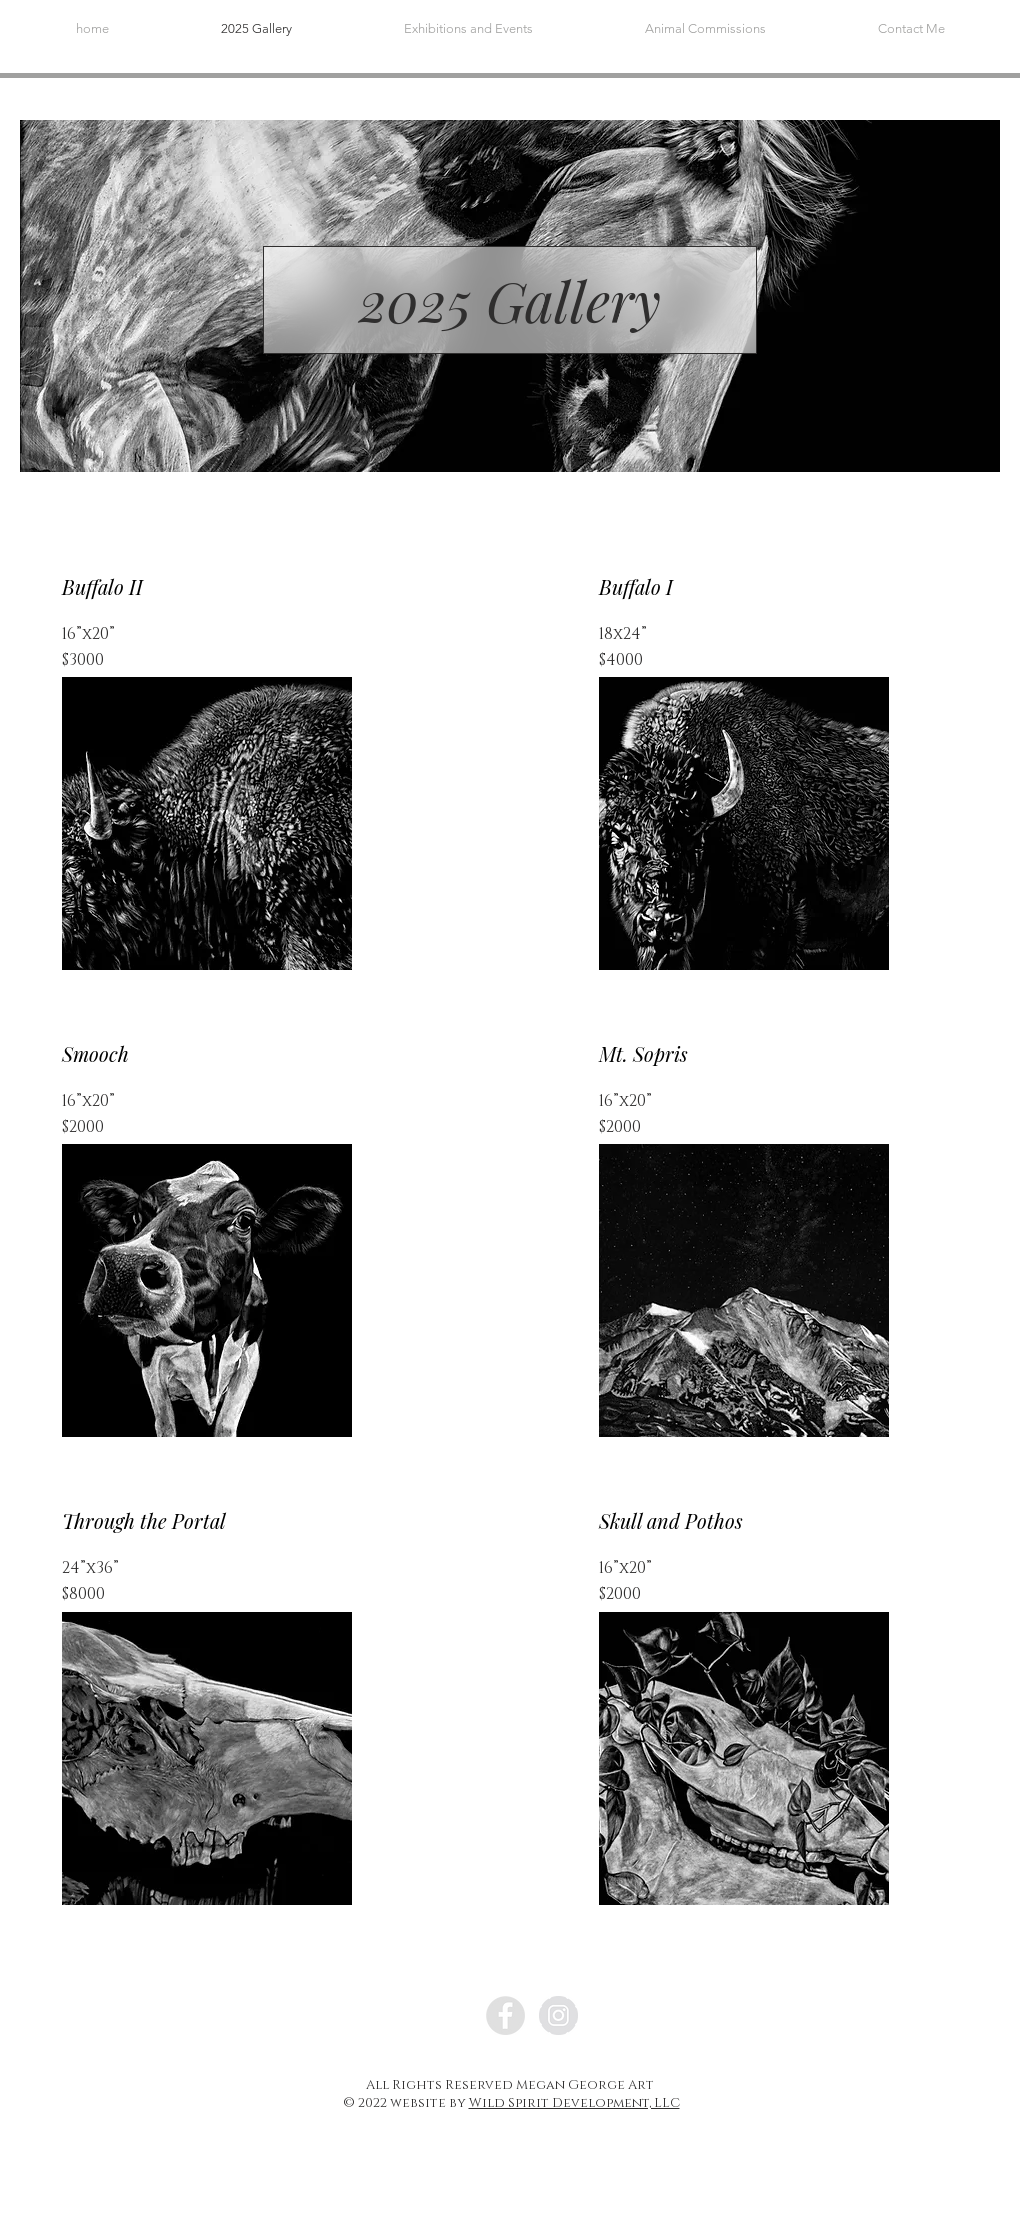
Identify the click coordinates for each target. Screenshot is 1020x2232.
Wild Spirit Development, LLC (574, 2103)
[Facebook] (505, 2015)
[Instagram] (558, 2015)
